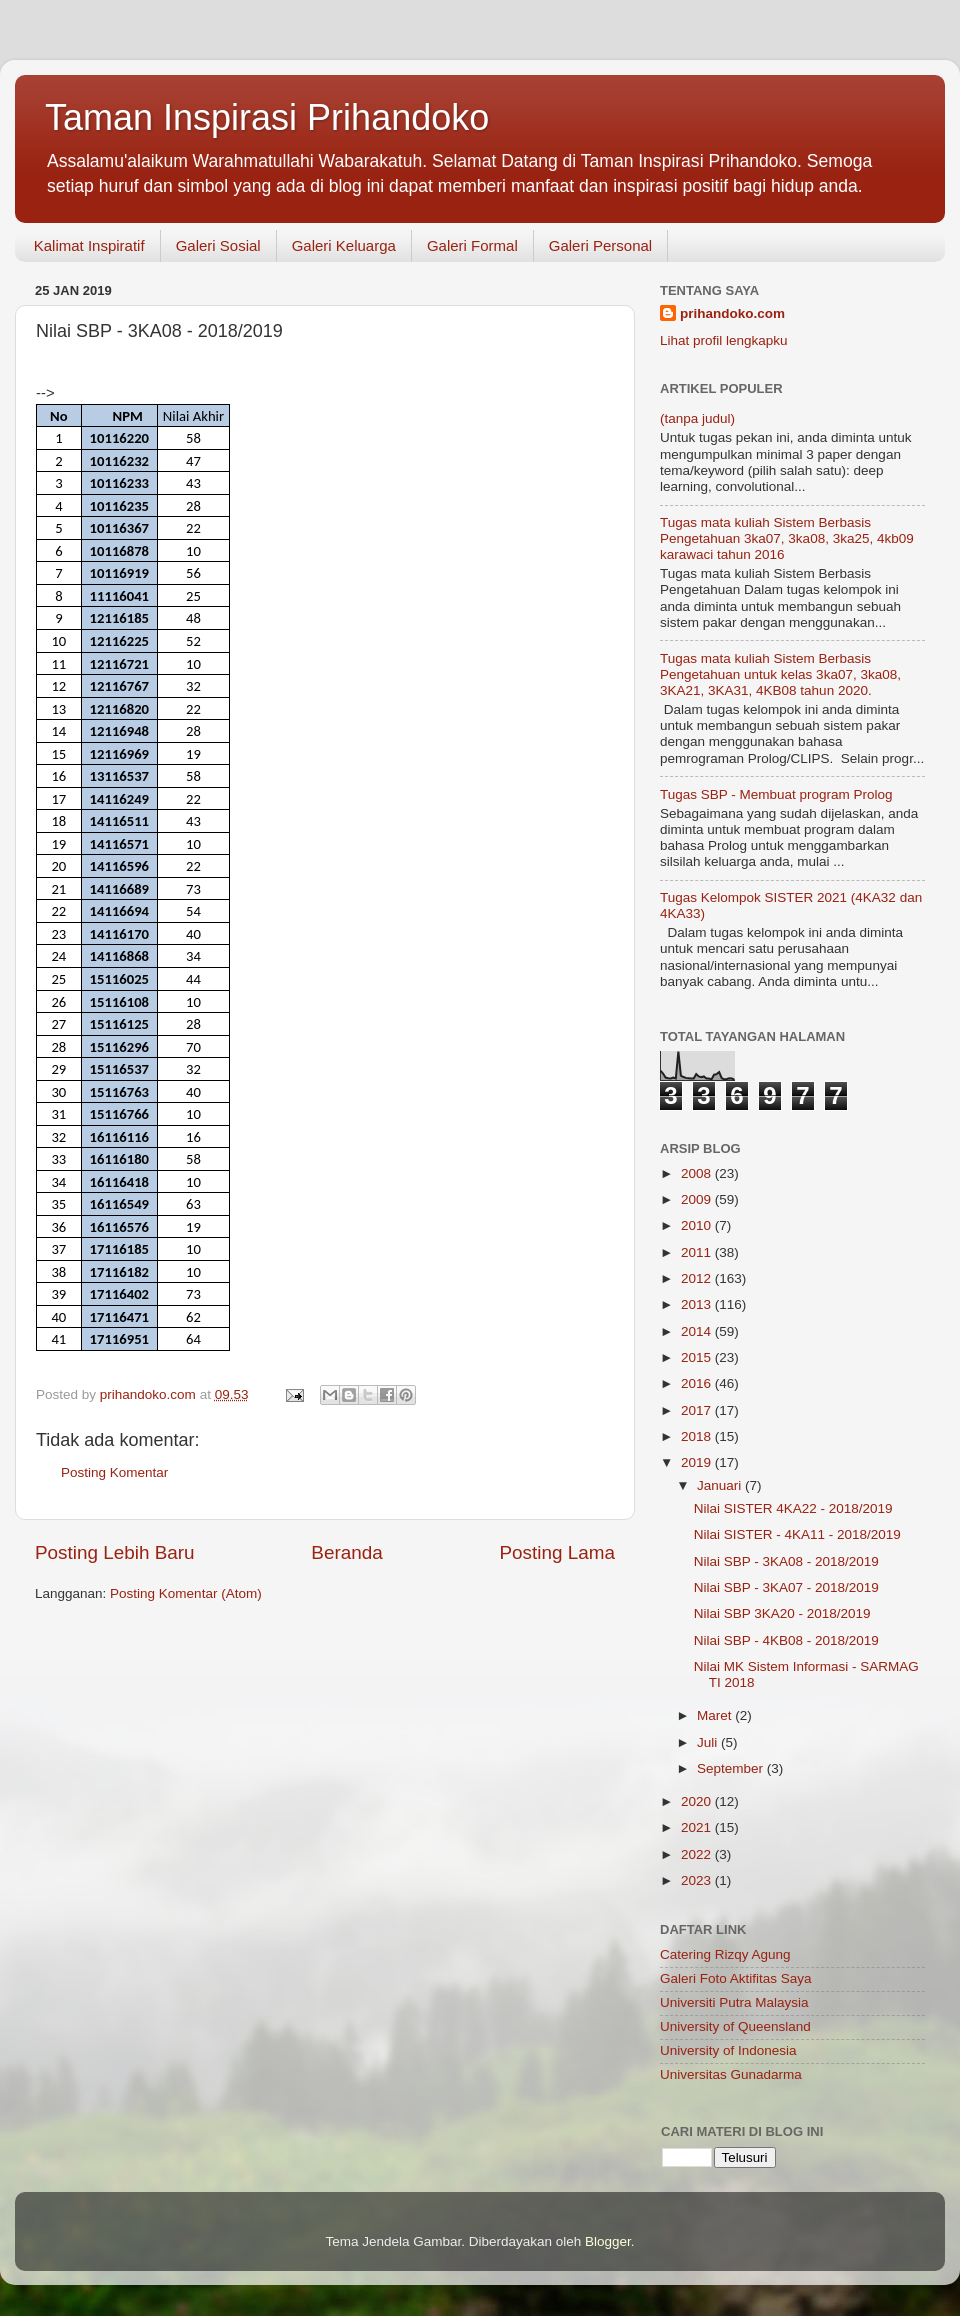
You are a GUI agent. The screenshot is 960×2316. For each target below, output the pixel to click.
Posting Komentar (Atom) (186, 1593)
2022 (698, 1854)
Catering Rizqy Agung (725, 1954)
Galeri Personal (600, 245)
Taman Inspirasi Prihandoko (267, 117)
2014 (698, 1331)
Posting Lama (557, 1552)
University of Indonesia (728, 2050)
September (732, 1768)
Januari (721, 1485)
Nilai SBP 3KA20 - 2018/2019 (782, 1613)
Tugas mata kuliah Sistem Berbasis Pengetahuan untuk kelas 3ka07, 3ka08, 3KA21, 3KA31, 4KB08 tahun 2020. (780, 674)
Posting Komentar (114, 1472)
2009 (698, 1199)
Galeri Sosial (218, 245)
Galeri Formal (472, 245)
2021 (698, 1827)
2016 (698, 1383)
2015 (698, 1357)
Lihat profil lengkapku (724, 340)
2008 (698, 1173)
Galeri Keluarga (344, 245)
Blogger (608, 2241)
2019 (698, 1462)
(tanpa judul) (697, 418)
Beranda (346, 1552)
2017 (698, 1410)
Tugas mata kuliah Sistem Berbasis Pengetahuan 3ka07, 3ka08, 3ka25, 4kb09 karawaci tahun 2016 (787, 538)
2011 (698, 1252)
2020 (698, 1801)
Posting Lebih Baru (115, 1552)
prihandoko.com (732, 313)
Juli (709, 1742)
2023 (698, 1880)
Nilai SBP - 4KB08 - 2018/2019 (786, 1640)
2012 (698, 1278)
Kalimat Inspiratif (89, 245)
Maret (716, 1715)
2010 (698, 1225)
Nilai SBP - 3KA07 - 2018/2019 (786, 1587)
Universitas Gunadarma (731, 2074)
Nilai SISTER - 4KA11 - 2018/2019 (797, 1534)
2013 (698, 1304)
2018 (698, 1436)
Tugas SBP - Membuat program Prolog (776, 794)
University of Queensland (735, 2026)
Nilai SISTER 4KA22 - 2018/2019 (793, 1508)
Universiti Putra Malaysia (734, 2002)
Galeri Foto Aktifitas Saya (736, 1978)
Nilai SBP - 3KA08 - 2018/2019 (786, 1561)
